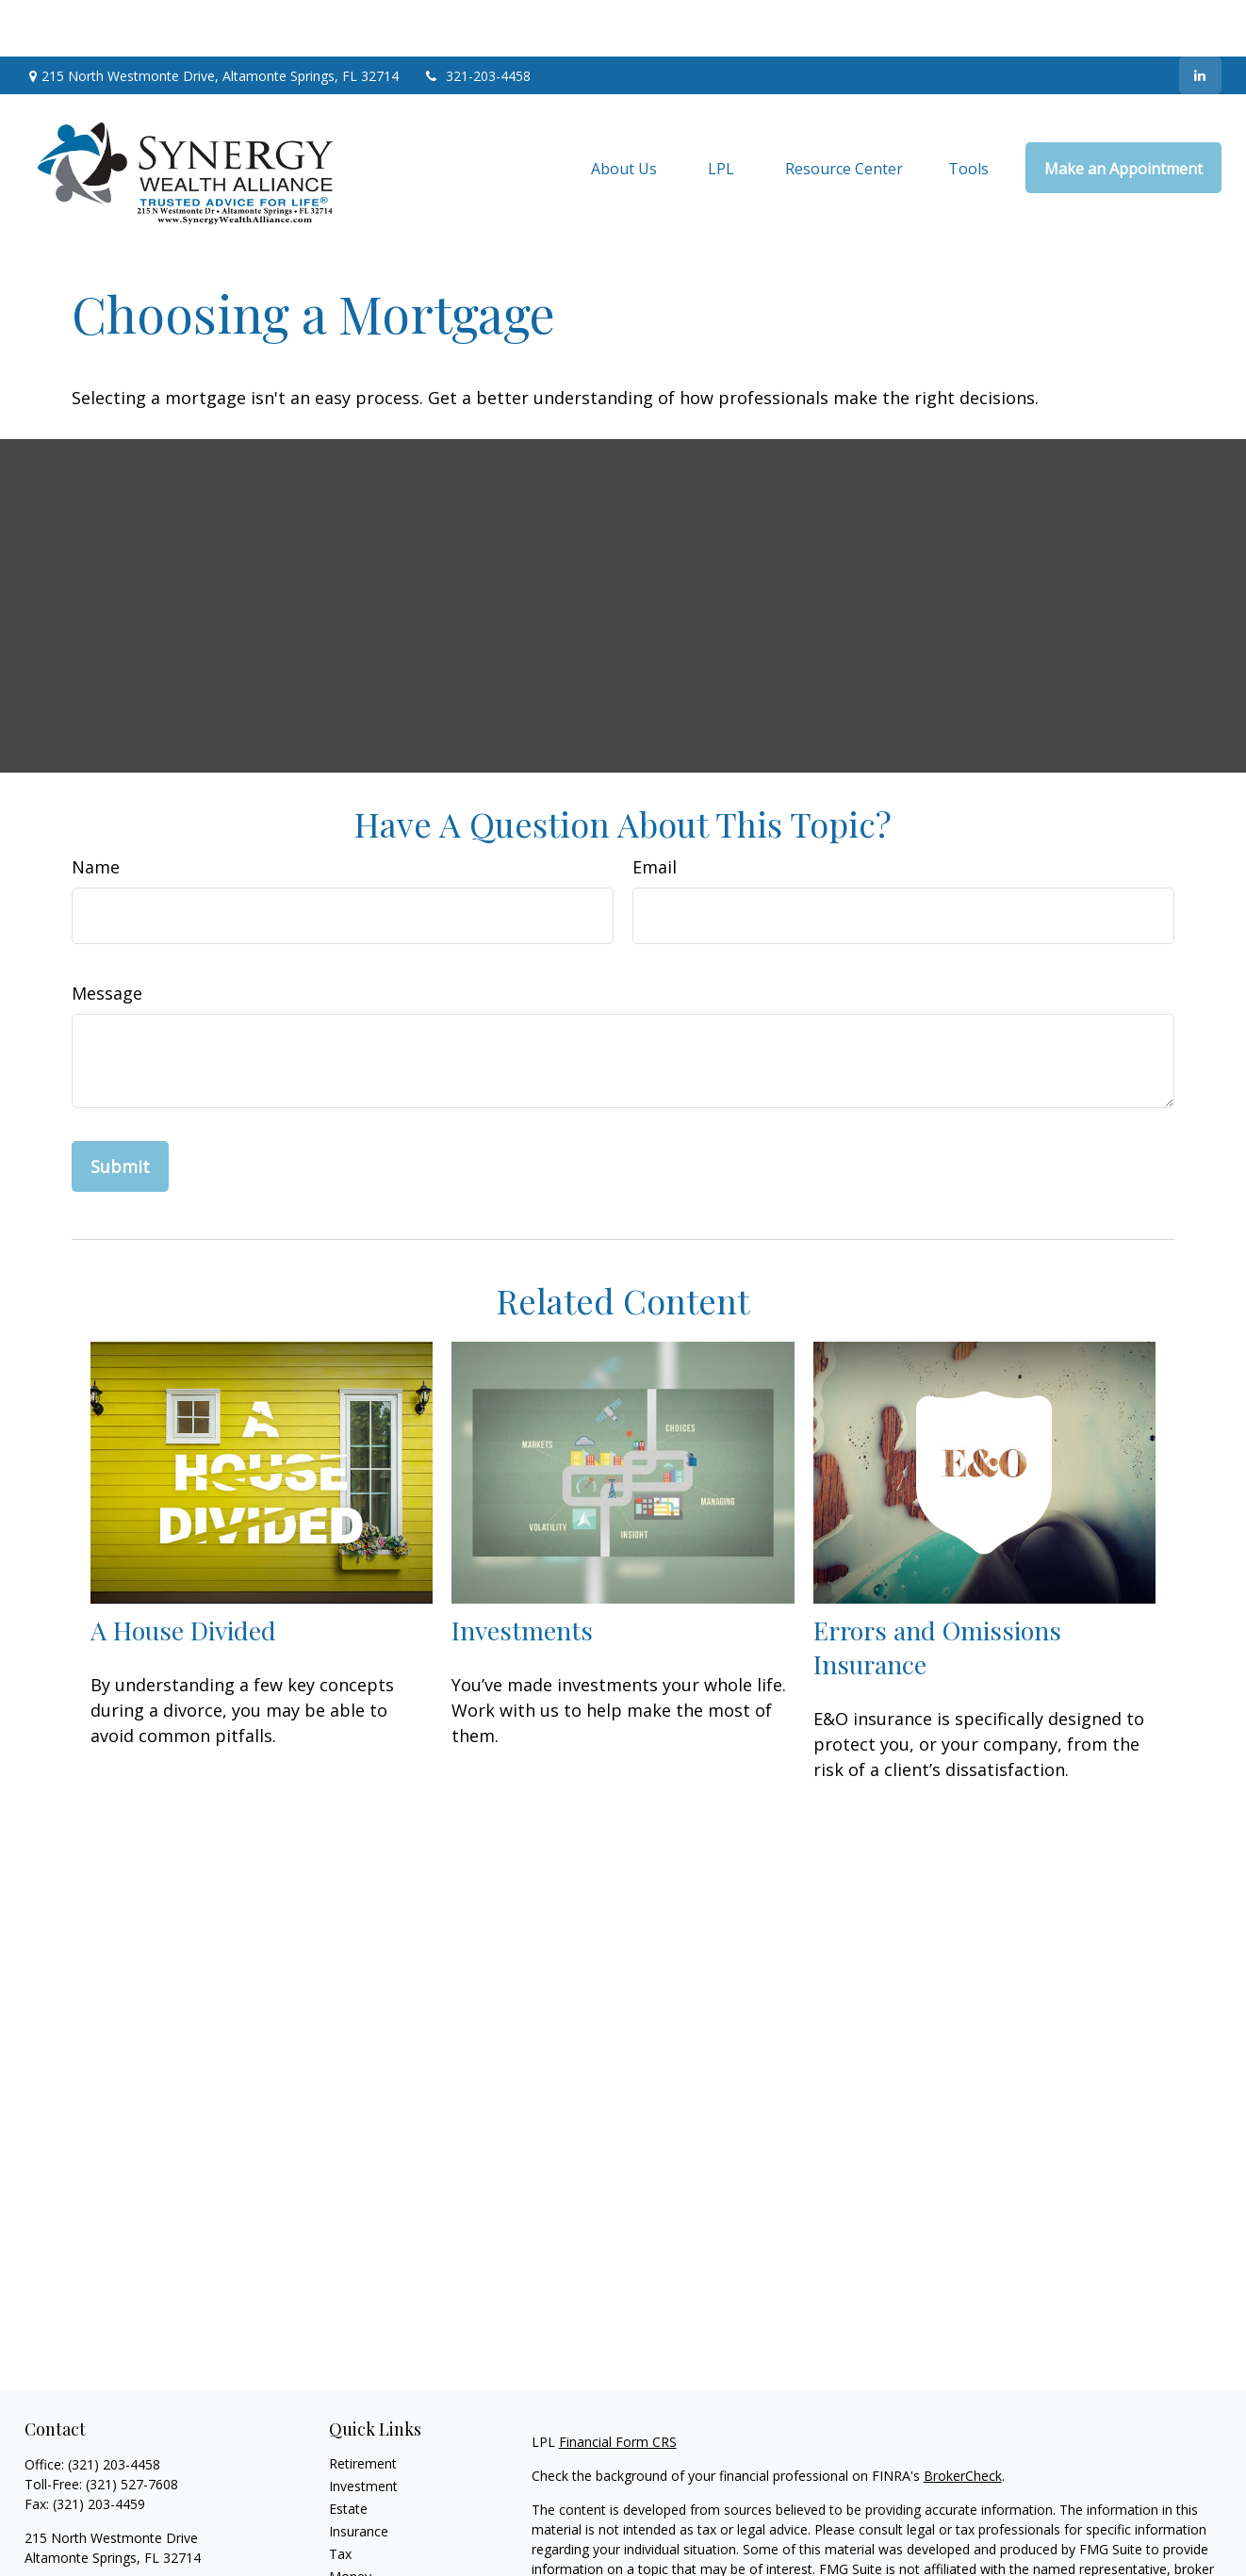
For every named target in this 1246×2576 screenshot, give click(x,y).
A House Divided (183, 1573)
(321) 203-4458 (114, 2408)
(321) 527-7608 (132, 2428)
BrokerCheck (963, 2419)
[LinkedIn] (1200, 19)
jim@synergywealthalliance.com (122, 2534)
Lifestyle (354, 2543)
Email (654, 810)
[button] (623, 111)
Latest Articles (372, 2565)
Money (350, 2520)
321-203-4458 (476, 19)
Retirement (363, 2407)
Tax (340, 2497)
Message (107, 936)
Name (96, 810)
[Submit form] (120, 1109)
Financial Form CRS (618, 2385)
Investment (363, 2429)
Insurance (358, 2475)
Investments (522, 1573)
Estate (348, 2452)
